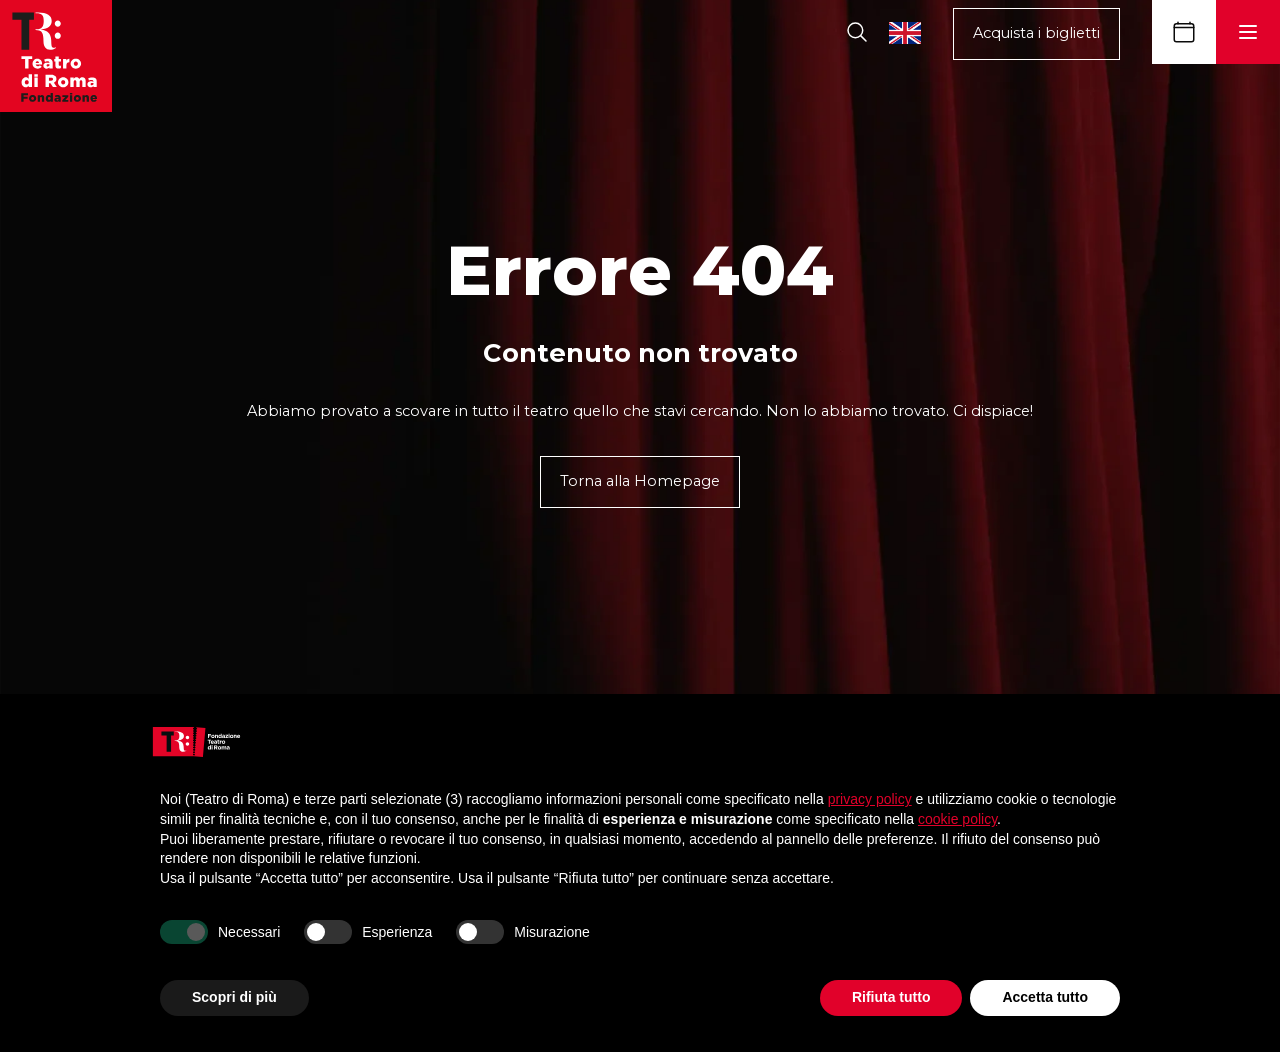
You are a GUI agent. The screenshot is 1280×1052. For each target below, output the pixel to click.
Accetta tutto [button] (1045, 997)
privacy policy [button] (870, 799)
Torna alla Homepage (640, 481)
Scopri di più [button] (234, 997)
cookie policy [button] (957, 819)
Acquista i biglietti (1036, 33)
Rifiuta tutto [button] (891, 997)
